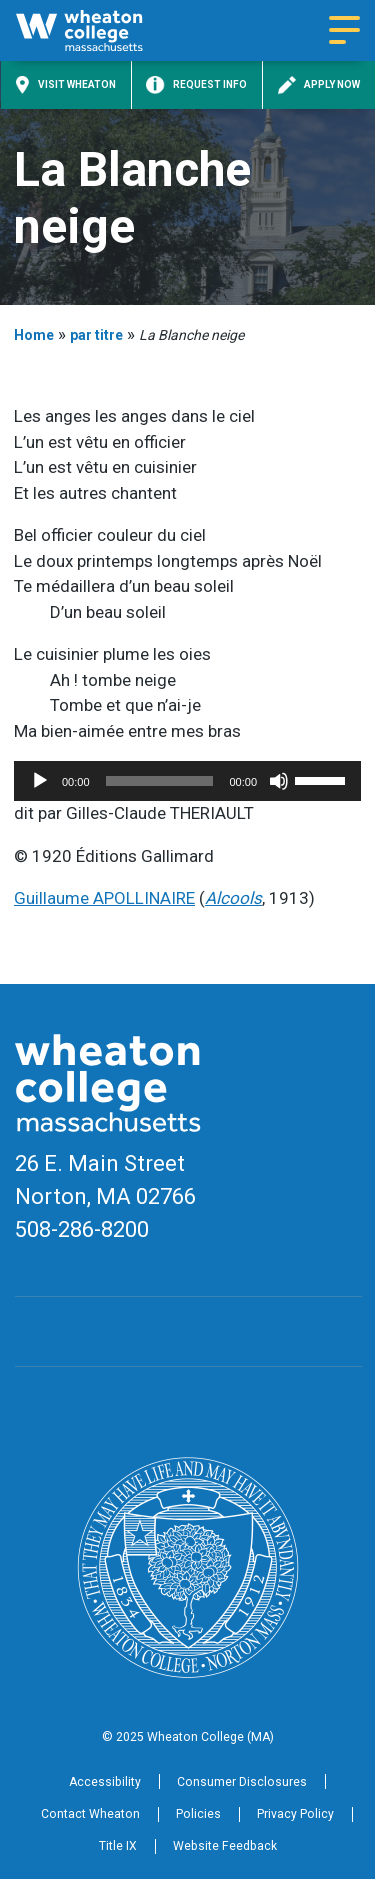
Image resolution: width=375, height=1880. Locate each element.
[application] (187, 781)
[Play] (40, 781)
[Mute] (279, 781)
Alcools (233, 898)
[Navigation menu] (344, 31)
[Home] (96, 30)
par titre (96, 335)
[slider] (160, 781)
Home (34, 335)
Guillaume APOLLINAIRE (104, 898)
